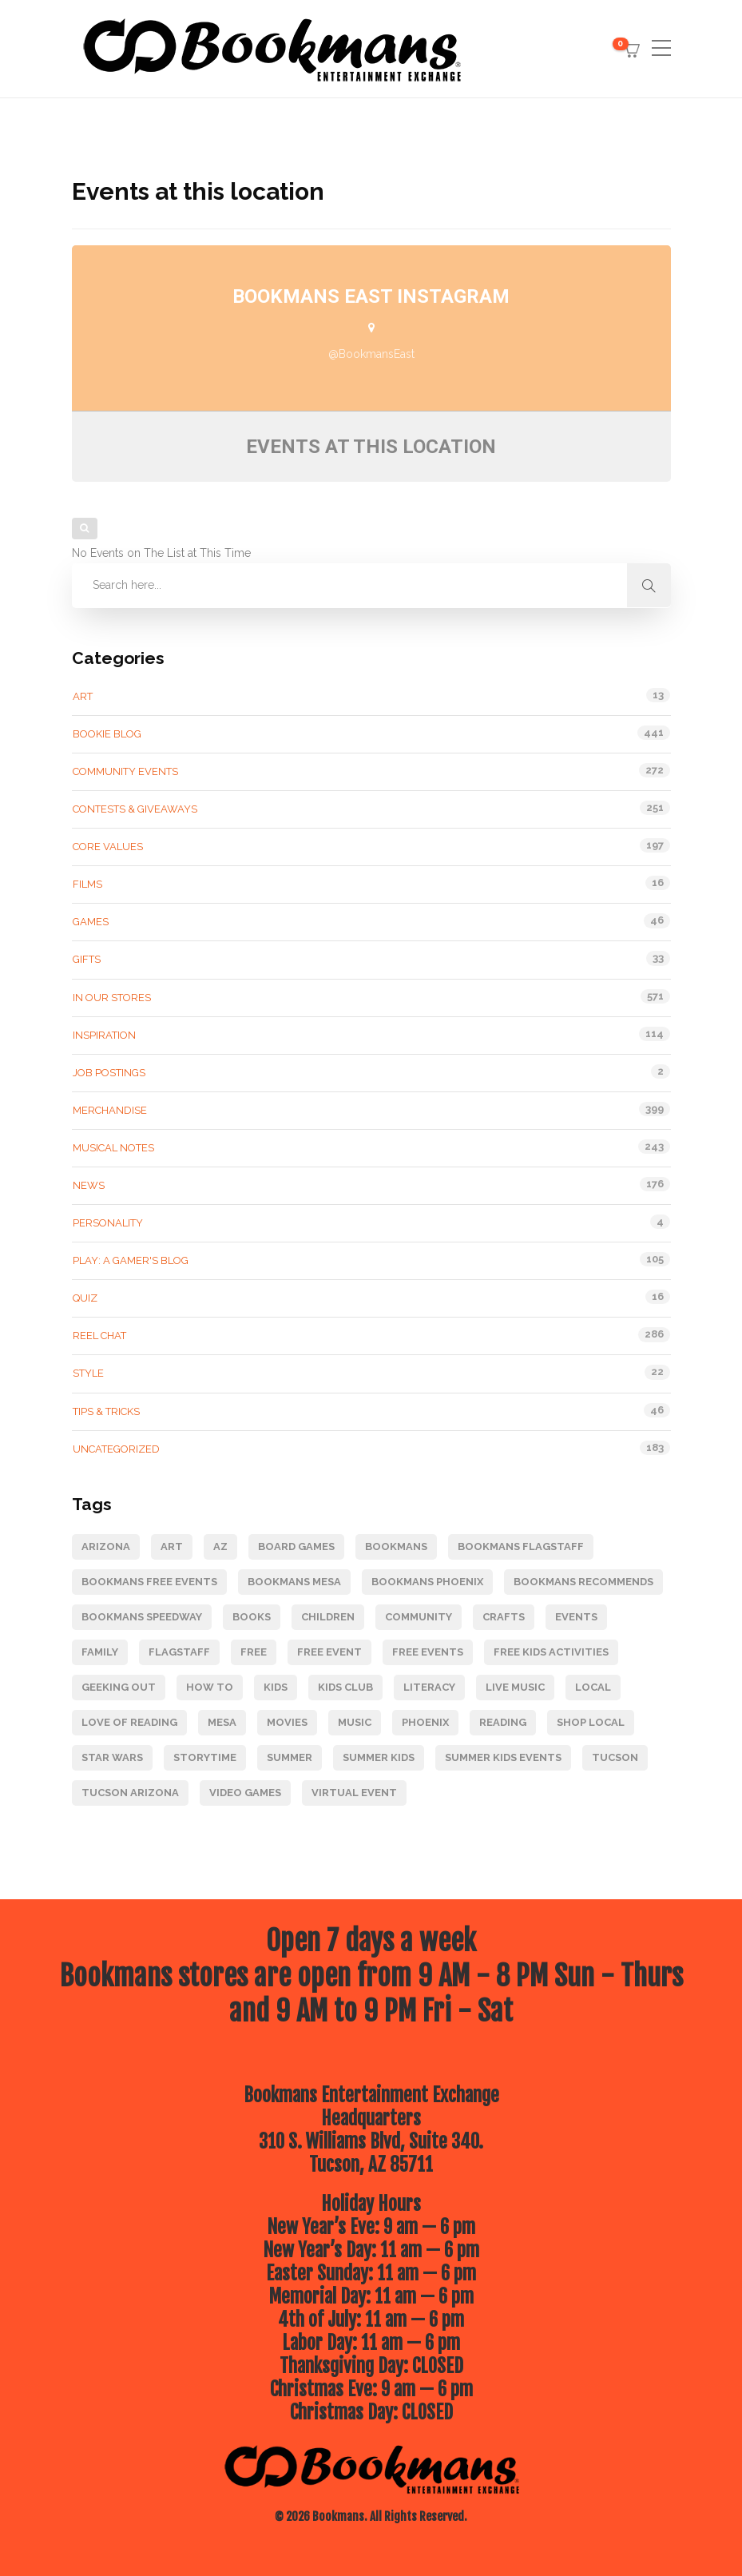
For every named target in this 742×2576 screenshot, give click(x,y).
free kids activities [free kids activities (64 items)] (551, 1652)
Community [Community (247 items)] (418, 1617)
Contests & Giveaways (135, 809)
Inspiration (104, 1035)
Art (83, 696)
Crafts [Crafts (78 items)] (503, 1617)
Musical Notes (113, 1148)
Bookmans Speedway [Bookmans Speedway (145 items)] (141, 1617)
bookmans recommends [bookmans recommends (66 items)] (583, 1582)
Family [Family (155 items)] (99, 1652)
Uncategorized (116, 1449)
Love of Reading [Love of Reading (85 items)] (129, 1722)
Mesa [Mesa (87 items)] (222, 1722)
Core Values (108, 847)
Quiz (85, 1298)
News (89, 1185)
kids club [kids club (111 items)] (345, 1687)
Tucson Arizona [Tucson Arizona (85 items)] (130, 1793)
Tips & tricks (106, 1411)
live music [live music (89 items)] (515, 1687)
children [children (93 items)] (328, 1617)
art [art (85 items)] (172, 1546)
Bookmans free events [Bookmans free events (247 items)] (149, 1582)
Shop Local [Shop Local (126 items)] (591, 1722)
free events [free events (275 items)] (427, 1652)
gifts (87, 959)
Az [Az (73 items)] (220, 1546)
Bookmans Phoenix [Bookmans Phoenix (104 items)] (427, 1582)
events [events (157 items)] (576, 1617)
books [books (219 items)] (251, 1617)
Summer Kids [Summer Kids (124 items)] (379, 1757)
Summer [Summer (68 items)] (289, 1757)
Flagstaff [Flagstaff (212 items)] (179, 1652)
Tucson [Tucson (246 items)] (615, 1757)
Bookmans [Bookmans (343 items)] (396, 1546)
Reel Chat (99, 1336)
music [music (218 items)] (354, 1722)
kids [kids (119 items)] (276, 1687)
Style (88, 1373)
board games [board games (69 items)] (296, 1546)
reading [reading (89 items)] (502, 1722)
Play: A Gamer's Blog (130, 1260)
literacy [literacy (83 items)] (429, 1687)
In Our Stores (112, 998)
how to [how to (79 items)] (209, 1687)
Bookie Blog (107, 734)
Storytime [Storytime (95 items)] (204, 1757)
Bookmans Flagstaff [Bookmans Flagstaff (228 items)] (521, 1546)
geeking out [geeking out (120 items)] (118, 1687)
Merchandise (110, 1110)
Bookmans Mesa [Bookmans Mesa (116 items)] (294, 1582)
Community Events (125, 771)
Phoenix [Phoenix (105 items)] (425, 1722)
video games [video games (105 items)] (245, 1793)
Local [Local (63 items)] (593, 1687)
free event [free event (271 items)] (329, 1652)
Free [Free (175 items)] (253, 1652)
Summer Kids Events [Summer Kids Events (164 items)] (503, 1757)
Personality (108, 1223)
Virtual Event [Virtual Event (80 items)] (354, 1793)
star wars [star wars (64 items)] (112, 1757)
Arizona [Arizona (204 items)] (105, 1546)
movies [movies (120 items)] (287, 1722)
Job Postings (109, 1073)
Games (91, 922)
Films (87, 884)
